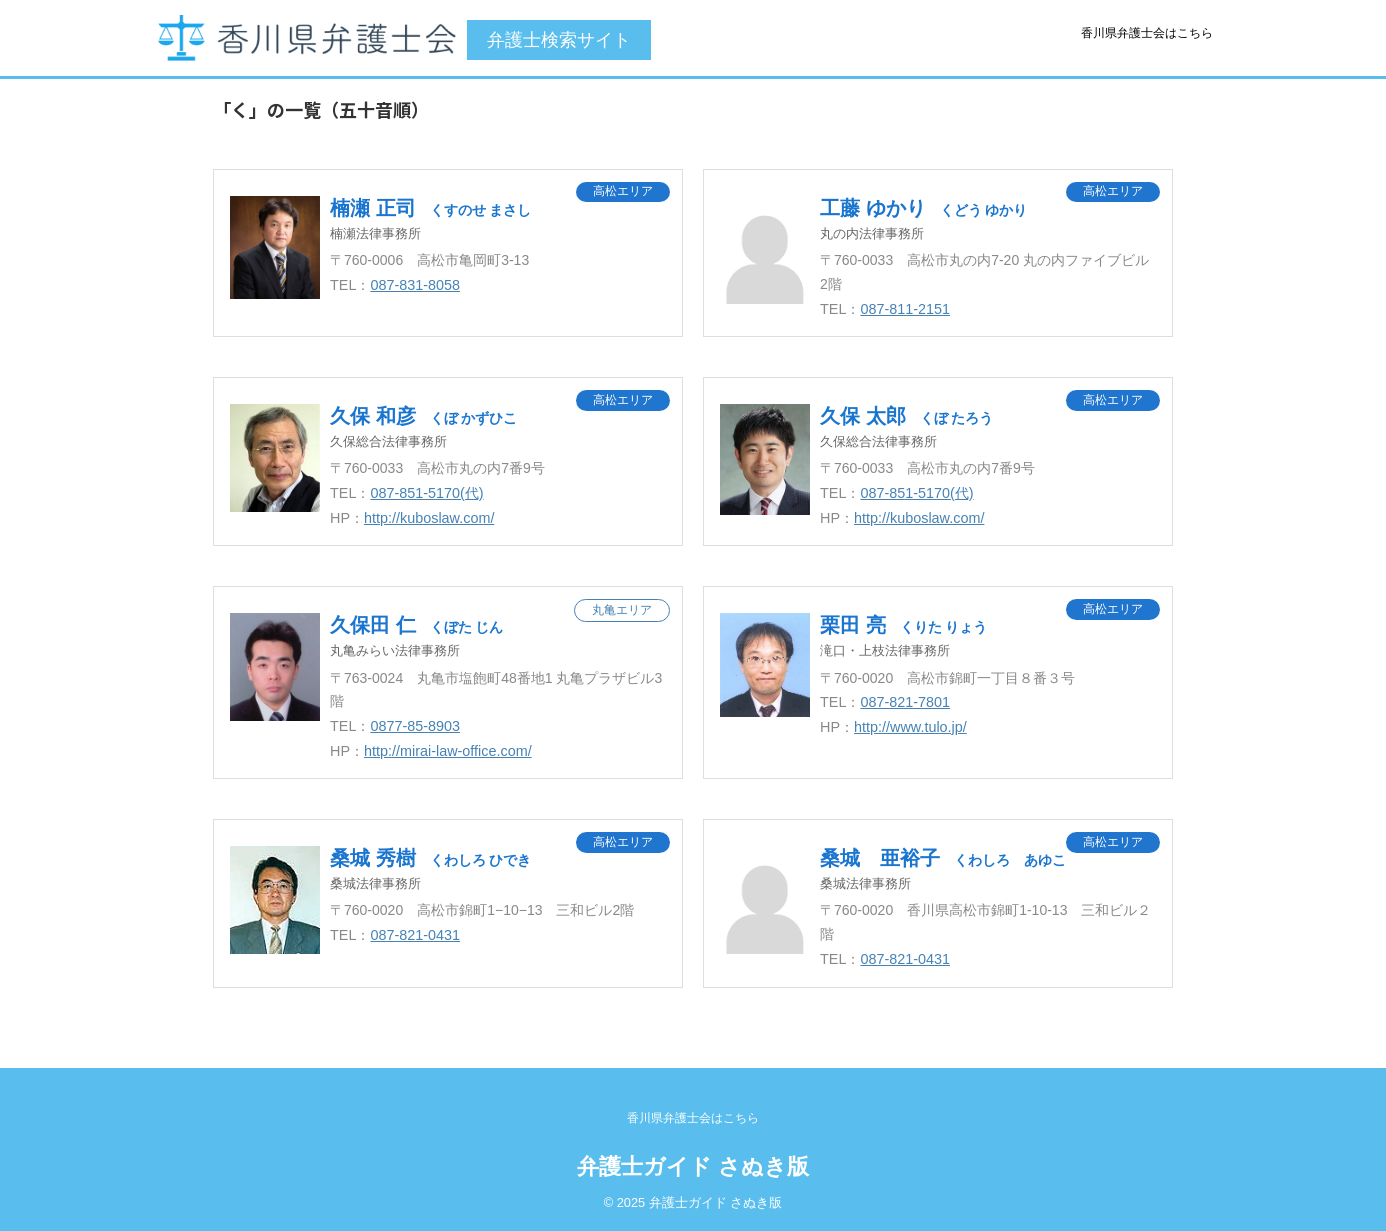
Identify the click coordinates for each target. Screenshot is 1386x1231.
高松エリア (623, 191)
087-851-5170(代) (426, 493)
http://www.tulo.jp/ (910, 727)
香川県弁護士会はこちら (1147, 33)
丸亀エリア (622, 610)
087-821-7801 (905, 702)
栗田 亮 (903, 625)
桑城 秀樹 (430, 858)
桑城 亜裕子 (943, 858)
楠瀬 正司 (430, 208)
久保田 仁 (416, 625)
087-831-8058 (415, 285)
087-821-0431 (415, 935)
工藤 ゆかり (923, 208)
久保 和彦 (423, 416)
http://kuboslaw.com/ (429, 518)
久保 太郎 (906, 416)
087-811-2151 (905, 309)
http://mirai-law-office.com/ (448, 751)
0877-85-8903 (415, 726)
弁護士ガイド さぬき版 (693, 1166)
